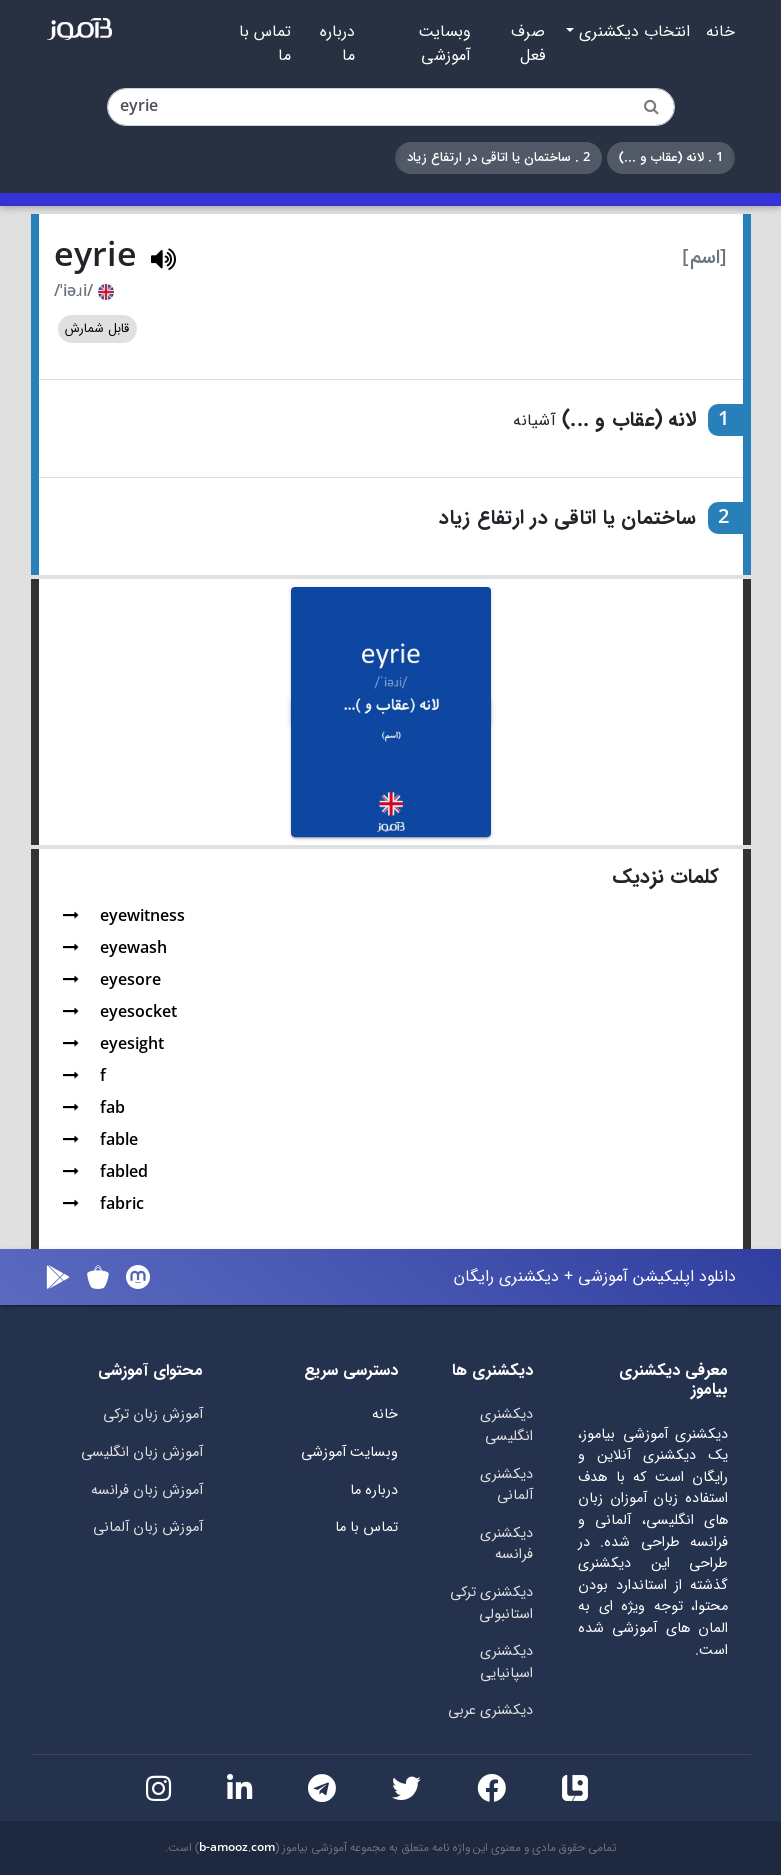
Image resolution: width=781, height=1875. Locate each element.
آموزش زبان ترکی (153, 1414)
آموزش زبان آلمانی (148, 1527)
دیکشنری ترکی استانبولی (491, 1603)
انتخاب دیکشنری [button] (632, 32)
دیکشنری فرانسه (506, 1544)
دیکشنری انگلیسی (506, 1425)
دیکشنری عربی (490, 1710)
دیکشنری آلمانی (506, 1485)
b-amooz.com (237, 1848)
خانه (720, 32)
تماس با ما (265, 44)
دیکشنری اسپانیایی (506, 1662)
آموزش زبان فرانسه (147, 1490)
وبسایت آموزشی (444, 44)
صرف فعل (528, 44)
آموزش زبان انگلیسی (142, 1452)
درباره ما (337, 44)
